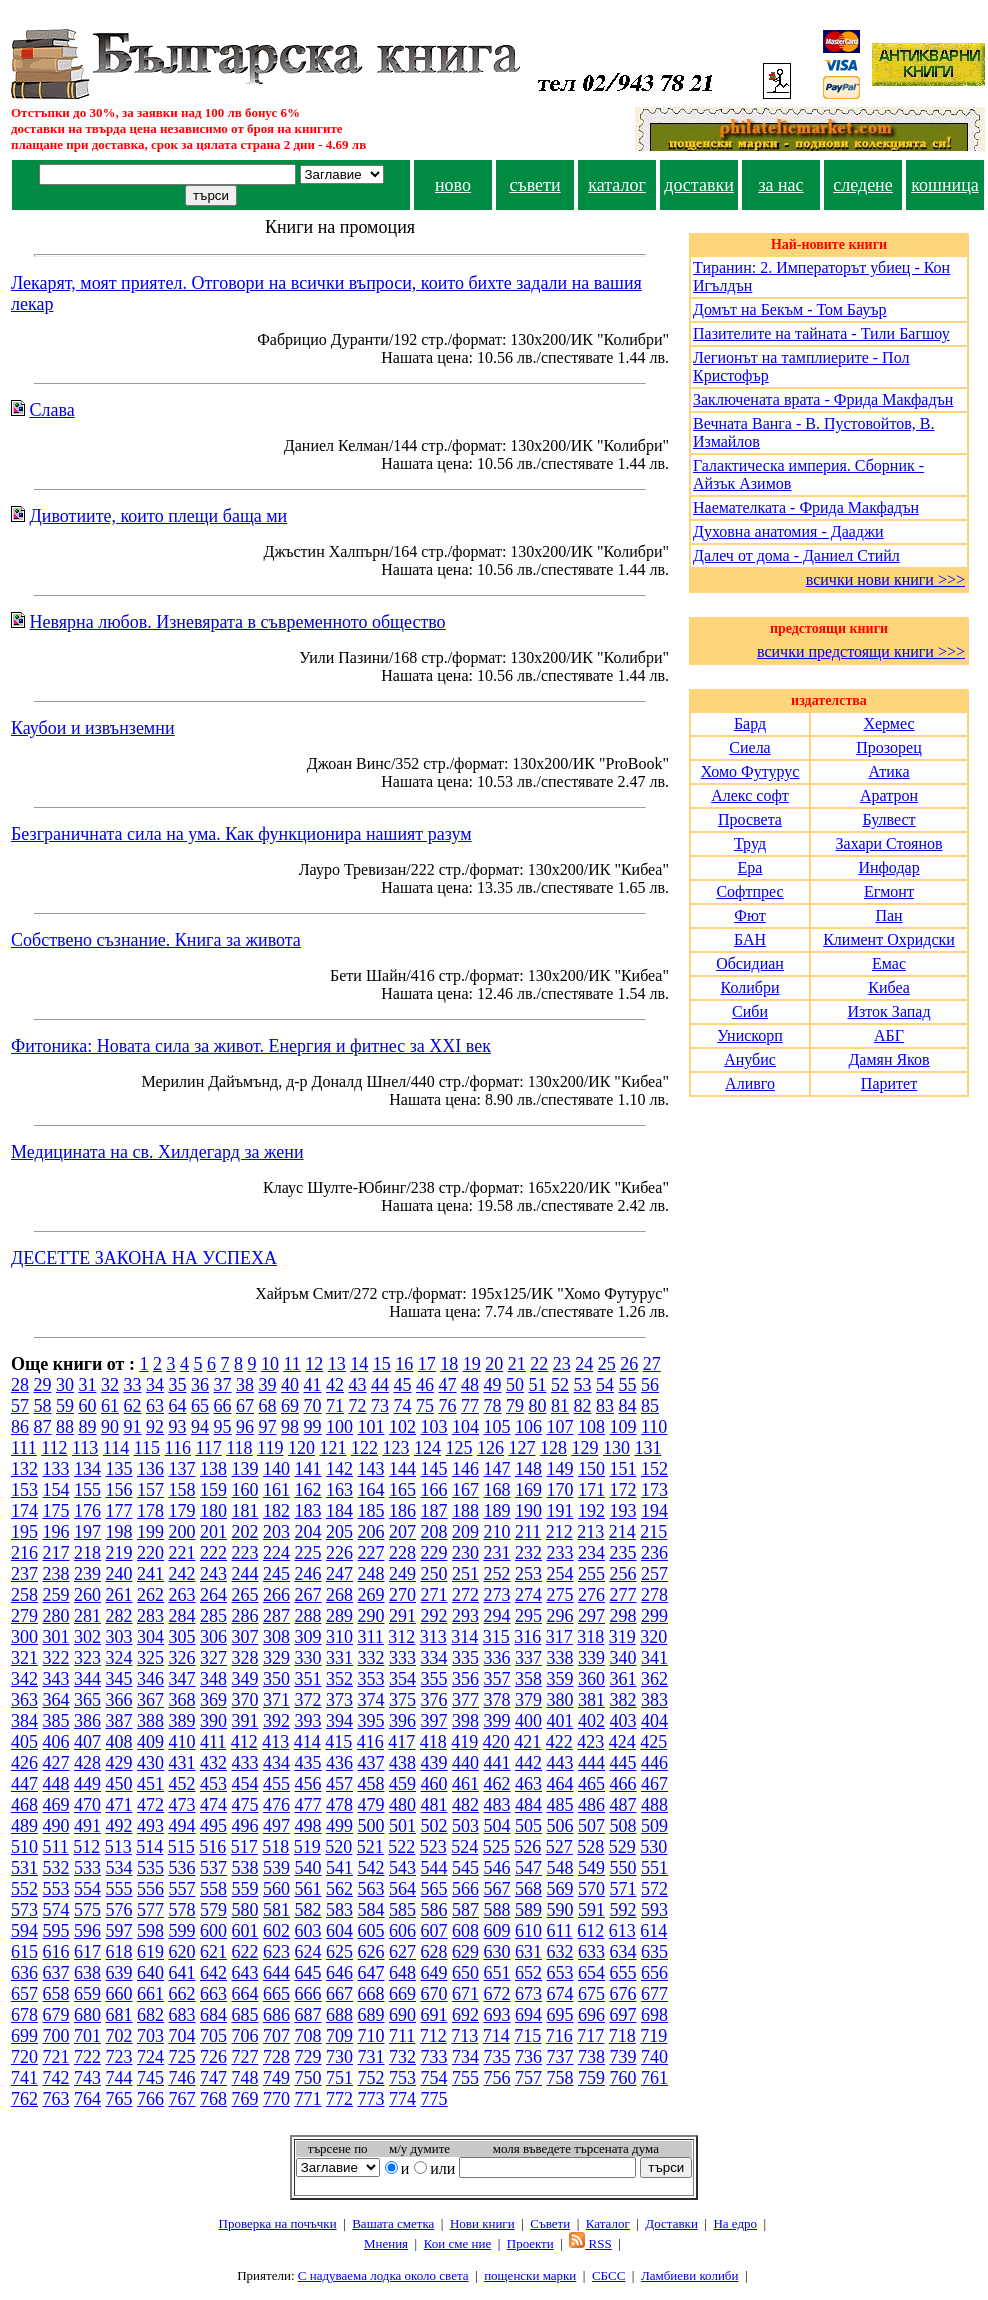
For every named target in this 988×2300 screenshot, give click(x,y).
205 (339, 1532)
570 (591, 1889)
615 (24, 1952)
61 (110, 1406)
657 (24, 1994)
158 (182, 1490)
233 (560, 1553)
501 (402, 1826)
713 (464, 2036)
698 (654, 2015)
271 (434, 1595)
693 (497, 2015)
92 (155, 1427)
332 (371, 1658)
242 (182, 1574)
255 (591, 1574)
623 (276, 1952)
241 (150, 1574)
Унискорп (750, 1035)
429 (119, 1763)
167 (465, 1490)
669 (402, 1994)
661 (150, 1994)
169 (528, 1490)
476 (276, 1805)
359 (560, 1679)
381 (591, 1700)
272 (465, 1595)
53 (583, 1385)
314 (464, 1637)
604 (339, 1931)
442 (528, 1763)
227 (371, 1553)
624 (308, 1952)
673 (528, 1994)
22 (539, 1364)
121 (332, 1448)
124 (427, 1448)
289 (339, 1616)
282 (119, 1616)
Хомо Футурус (750, 771)
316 (527, 1637)
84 (628, 1406)
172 (623, 1490)
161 (276, 1490)
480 (402, 1805)
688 (339, 2015)
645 (308, 1973)
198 (119, 1532)
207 (402, 1532)
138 (213, 1469)
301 (56, 1637)
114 (116, 1448)
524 (464, 1847)
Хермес (888, 723)
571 (623, 1889)
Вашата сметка (393, 2223)
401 (560, 1721)
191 (560, 1511)
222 (213, 1553)
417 (401, 1742)
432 (213, 1763)
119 (270, 1448)
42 (335, 1385)
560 (276, 1889)
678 (24, 2015)
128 (553, 1448)
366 (119, 1700)
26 (629, 1364)
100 (339, 1427)
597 (119, 1931)
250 (434, 1574)
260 (87, 1595)
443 (560, 1763)
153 (24, 1490)
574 (56, 1910)
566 (465, 1889)
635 (654, 1952)
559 (245, 1889)
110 (654, 1427)
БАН (750, 939)
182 (276, 1511)
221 (182, 1553)
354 (402, 1679)
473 (182, 1805)
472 (150, 1805)
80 (538, 1406)
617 (87, 1952)
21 (517, 1364)
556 (150, 1889)
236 (654, 1553)
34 (155, 1385)
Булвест (888, 819)
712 (433, 2036)
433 (245, 1763)
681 (119, 2015)
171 (591, 1490)
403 (623, 1721)
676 (623, 1994)
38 (245, 1385)
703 (150, 2036)
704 (182, 2036)
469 (56, 1805)
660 (119, 1994)
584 (371, 1910)
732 (402, 2057)
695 (560, 2015)
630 (497, 1952)
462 (497, 1784)
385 (56, 1721)
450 (119, 1784)
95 (223, 1427)
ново (453, 185)
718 (622, 2036)
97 (268, 1427)
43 (358, 1385)
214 (622, 1532)
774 (402, 2099)
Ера (750, 867)
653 (560, 1973)
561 (308, 1889)
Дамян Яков (888, 1059)
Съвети (550, 2223)
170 (560, 1490)
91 (133, 1427)
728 (276, 2057)
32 (110, 1385)
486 (591, 1805)
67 (245, 1406)
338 (560, 1658)
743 (87, 2078)
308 (276, 1637)
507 (591, 1826)
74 (403, 1406)
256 (623, 1574)
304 (150, 1637)
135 (119, 1469)
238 (56, 1574)
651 (497, 1973)
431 (182, 1763)
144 (402, 1469)
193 (623, 1511)
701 (87, 2036)
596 (87, 1931)
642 (213, 1973)
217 (56, 1553)
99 (313, 1427)
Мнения (386, 2243)
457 (339, 1784)
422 (559, 1742)
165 (402, 1490)
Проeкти (530, 2243)
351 (308, 1679)
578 (182, 1910)
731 (371, 2057)
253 (528, 1574)
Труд (750, 843)
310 (339, 1637)
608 (465, 1931)
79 (515, 1406)
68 (268, 1406)
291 (402, 1616)
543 (402, 1868)
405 (24, 1742)
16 (404, 1364)
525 (496, 1847)
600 (213, 1931)
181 (245, 1511)
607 (434, 1931)
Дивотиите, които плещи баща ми (159, 516)
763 (56, 2099)
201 (213, 1532)
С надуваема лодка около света (383, 2275)
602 (276, 1931)
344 (87, 1679)
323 (87, 1658)
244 (245, 1574)
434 (276, 1763)
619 (150, 1952)
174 (24, 1511)
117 (208, 1448)
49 (493, 1385)
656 (654, 1973)
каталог (617, 185)
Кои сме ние (457, 2243)
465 (591, 1784)
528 (590, 1847)
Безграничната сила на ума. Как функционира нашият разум (241, 834)
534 (119, 1868)
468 (24, 1805)
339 (591, 1658)
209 (465, 1532)
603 (308, 1931)
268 (339, 1595)
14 (359, 1364)
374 (371, 1700)
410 (182, 1742)
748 (245, 2078)
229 (434, 1553)
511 (56, 1847)
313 (433, 1637)
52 (560, 1385)
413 (275, 1742)
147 (497, 1469)
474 (213, 1805)
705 (213, 2036)
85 (650, 1406)
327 (213, 1658)
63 (155, 1406)
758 (560, 2078)
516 (212, 1847)
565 (434, 1889)
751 (339, 2078)
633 (591, 1952)
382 (623, 1700)
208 (434, 1532)
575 (87, 1910)
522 (401, 1847)
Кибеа (889, 987)
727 (245, 2057)
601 (245, 1931)
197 (87, 1532)
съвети (534, 185)
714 (496, 2036)
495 (213, 1826)
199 (150, 1532)
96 (245, 1427)
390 (213, 1721)
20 (494, 1364)
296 (560, 1616)
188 (465, 1511)
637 (56, 1973)
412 (244, 1742)
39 (268, 1385)
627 (402, 1952)
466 (623, 1784)
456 (308, 1784)
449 (87, 1784)
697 (623, 2015)
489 (24, 1826)
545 (465, 1868)
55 (628, 1385)
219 (119, 1553)
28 (20, 1385)
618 (119, 1952)
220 (150, 1553)
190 (528, 1511)
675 (591, 1994)
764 (87, 2099)
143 (371, 1469)
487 (623, 1805)
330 (308, 1658)
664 (245, 1994)
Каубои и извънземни (93, 728)
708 (308, 2036)
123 (395, 1448)
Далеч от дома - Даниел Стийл (796, 555)
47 (448, 1385)
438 (402, 1763)
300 (24, 1637)
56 (650, 1385)
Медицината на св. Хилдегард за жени (157, 1152)
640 (150, 1973)
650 (465, 1973)
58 (43, 1406)
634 (623, 1952)
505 (528, 1826)
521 (370, 1847)
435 (308, 1763)
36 (200, 1385)
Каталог (608, 2223)
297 (591, 1616)
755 (465, 2078)
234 (591, 1553)
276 (591, 1595)
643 (245, 1973)
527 (559, 1847)
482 (465, 1805)
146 (465, 1469)
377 (465, 1700)
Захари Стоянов (889, 843)
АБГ (889, 1035)
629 (465, 1952)
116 (178, 1448)
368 (182, 1700)
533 (87, 1868)
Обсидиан (750, 963)
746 (182, 2078)
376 (434, 1700)
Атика (889, 771)
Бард (750, 723)
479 (371, 1805)
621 (213, 1952)
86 (20, 1427)
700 (56, 2036)
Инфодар (888, 867)
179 (182, 1511)
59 (65, 1406)
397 (434, 1721)
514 (149, 1847)
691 (434, 2015)
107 (560, 1427)
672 (497, 1994)
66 (223, 1406)
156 (119, 1490)
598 (150, 1931)
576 (119, 1910)
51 (538, 1385)
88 (65, 1427)
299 (654, 1616)
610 (528, 1931)
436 (339, 1763)
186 (402, 1511)
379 (528, 1700)
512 (86, 1847)
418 (433, 1742)
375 (402, 1700)
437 (371, 1763)
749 (276, 2078)
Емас (889, 963)
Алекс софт (750, 795)
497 (276, 1826)
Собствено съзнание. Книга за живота (156, 940)
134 (87, 1469)
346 (150, 1679)
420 (496, 1742)
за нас (780, 185)
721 (56, 2057)
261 (119, 1595)
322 (56, 1658)
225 (308, 1553)
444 (591, 1763)
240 (119, 1574)
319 (622, 1637)
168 (497, 1490)
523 (433, 1847)
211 (528, 1532)
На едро (735, 2223)
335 (465, 1658)
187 (434, 1511)
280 (56, 1616)
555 (119, 1889)
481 (434, 1805)
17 (427, 1364)
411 (213, 1742)
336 (497, 1658)
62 (133, 1406)
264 (213, 1595)
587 (465, 1910)
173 (654, 1490)
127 (521, 1448)
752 (371, 2078)
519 (307, 1847)
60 (88, 1406)
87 (43, 1427)
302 (87, 1637)
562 (339, 1889)
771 (308, 2099)
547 (528, 1868)
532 (56, 1868)
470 (87, 1805)
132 (24, 1469)
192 (591, 1511)
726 (213, 2057)
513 (118, 1847)
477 (308, 1805)
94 (200, 1427)
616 (56, 1952)
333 (402, 1658)
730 (339, 2057)
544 (434, 1868)
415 (338, 1742)
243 (213, 1574)
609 (497, 1931)
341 (654, 1658)
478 (339, 1805)
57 (20, 1406)
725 (182, 2057)
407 (87, 1742)
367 (150, 1700)
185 (371, 1511)
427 (56, 1763)
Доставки (671, 2223)
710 (371, 2036)
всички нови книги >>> (885, 579)
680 (87, 2015)
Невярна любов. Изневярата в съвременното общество (238, 622)
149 (560, 1469)
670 (434, 1994)
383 (654, 1700)
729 (308, 2057)
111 (24, 1448)
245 (276, 1574)
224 (276, 1553)
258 (24, 1595)
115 (147, 1448)
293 (465, 1616)
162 (308, 1490)
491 (87, 1826)
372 (308, 1700)
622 (245, 1952)
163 (339, 1490)
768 (213, 2099)
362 (654, 1679)
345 (119, 1679)
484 (528, 1805)
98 (290, 1427)
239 (87, 1574)
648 (402, 1973)
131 (647, 1448)
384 (24, 1721)
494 (182, 1826)
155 (87, 1490)
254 (560, 1574)
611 (560, 1931)
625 (339, 1952)
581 (276, 1910)
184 (339, 1511)
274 (528, 1595)
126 (490, 1448)
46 (425, 1385)
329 (276, 1658)
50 (515, 1385)
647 (371, 1973)
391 (245, 1721)
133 (56, 1469)
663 (213, 1994)
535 (150, 1868)
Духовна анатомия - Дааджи (788, 531)
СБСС (608, 2275)
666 (308, 1994)
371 (276, 1700)
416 (370, 1742)
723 (119, 2057)
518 (275, 1847)
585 (402, 1910)
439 (434, 1763)
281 (87, 1616)
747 (213, 2078)
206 (371, 1532)
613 (622, 1931)
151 (623, 1469)
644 (276, 1973)
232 (528, 1553)
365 (87, 1700)
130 (616, 1448)
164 (371, 1490)
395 (371, 1721)
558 (213, 1889)
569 (560, 1889)
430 (150, 1763)
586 (434, 1910)
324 (119, 1658)
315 (496, 1637)
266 (276, 1595)
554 (87, 1889)
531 (24, 1868)
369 (213, 1700)
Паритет (889, 1083)
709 (339, 2036)
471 (119, 1805)
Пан (888, 915)
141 (308, 1469)
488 (654, 1805)
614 (653, 1931)
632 (560, 1952)
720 (24, 2057)
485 (560, 1805)
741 (24, 2078)
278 (654, 1595)
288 (308, 1616)
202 (245, 1532)
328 (245, 1658)
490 (56, 1826)
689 (371, 2015)
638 (87, 1973)
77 (470, 1406)
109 (623, 1427)
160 (245, 1490)
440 (465, 1763)
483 (497, 1805)
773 (371, 2099)
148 (528, 1469)
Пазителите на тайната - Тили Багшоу (821, 333)
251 (465, 1574)
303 (119, 1637)
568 (528, 1889)
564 (402, 1889)
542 (371, 1868)
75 (425, 1406)
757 (528, 2078)
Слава (52, 410)
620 (182, 1952)
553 (56, 1889)
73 (380, 1406)
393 (308, 1721)
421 (527, 1742)
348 (213, 1679)
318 (590, 1637)
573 (24, 1910)
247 (339, 1574)
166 (434, 1490)
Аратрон (889, 795)
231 (497, 1553)
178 (150, 1511)
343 (56, 1679)
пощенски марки (530, 2275)
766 (150, 2099)
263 (182, 1595)
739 (623, 2057)
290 (371, 1616)
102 (402, 1427)
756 (497, 2078)
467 (654, 1784)
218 (87, 1553)
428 (87, 1763)
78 (493, 1406)
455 (276, 1784)
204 (308, 1532)
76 (448, 1406)
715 (527, 2036)
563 (371, 1889)
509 (654, 1826)
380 (560, 1700)
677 (654, 1994)
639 (119, 1973)
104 (465, 1427)
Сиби (750, 1011)
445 (623, 1763)
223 (245, 1553)
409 (150, 1742)
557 (182, 1889)
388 (150, 1721)
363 (24, 1700)
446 (654, 1763)
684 (213, 2015)
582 (308, 1910)
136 (150, 1469)
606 (402, 1931)
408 (119, 1742)
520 (338, 1847)
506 (560, 1826)
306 (213, 1637)
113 (85, 1448)
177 (119, 1511)
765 (119, 2099)
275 (560, 1595)
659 (87, 1994)
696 (591, 2015)
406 (56, 1742)
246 (308, 1574)
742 (56, 2078)
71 (335, 1406)
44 (380, 1385)
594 (24, 1931)
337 (528, 1658)
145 (434, 1469)
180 (213, 1511)
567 (497, 1889)
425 (653, 1742)
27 (652, 1364)
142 (339, 1469)
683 (182, 2015)
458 (371, 1784)
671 (465, 1994)
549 (591, 1868)
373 (339, 1700)
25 (607, 1364)
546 (497, 1868)
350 (276, 1679)
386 (87, 1721)
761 (654, 2078)
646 (339, 1973)
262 (150, 1595)
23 (562, 1364)
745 (150, 2078)
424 (622, 1742)
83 (605, 1406)
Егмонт (889, 891)
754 (434, 2078)
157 (150, 1490)
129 (584, 1448)
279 (24, 1616)
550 (623, 1868)
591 (591, 1910)
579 (213, 1910)
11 (291, 1364)
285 (213, 1616)
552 (24, 1889)
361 (623, 1679)
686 (276, 2015)
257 (654, 1574)
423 (590, 1742)
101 (371, 1427)
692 (465, 2015)
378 (497, 1700)
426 (24, 1763)
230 (465, 1553)
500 (371, 1826)
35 (178, 1385)
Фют (749, 915)
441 (497, 1763)
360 (591, 1679)
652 (528, 1973)
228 (402, 1553)
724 (150, 2057)
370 (245, 1700)
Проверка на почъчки (278, 2223)
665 (276, 1994)
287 (276, 1616)
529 (622, 1847)
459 (402, 1784)
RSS (590, 2243)
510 (24, 1847)
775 (434, 2099)
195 (24, 1532)
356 (465, 1679)
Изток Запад (888, 1011)
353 (371, 1679)
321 (24, 1658)
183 (308, 1511)
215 (653, 1532)
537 (213, 1868)
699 (24, 2036)
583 (339, 1910)
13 (337, 1364)
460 (434, 1784)
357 (497, 1679)
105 (497, 1427)
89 (88, 1427)
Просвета (750, 819)
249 (402, 1574)
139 (245, 1469)
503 (465, 1826)
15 (382, 1364)
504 (497, 1826)
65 (200, 1406)
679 (56, 2015)
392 (276, 1721)
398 (465, 1721)
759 (591, 2078)
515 (181, 1847)
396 (402, 1721)
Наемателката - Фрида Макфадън (806, 507)
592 (623, 1910)
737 (560, 2057)
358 (528, 1679)
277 (623, 1595)
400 (528, 1721)
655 (623, 1973)
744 (119, 2078)
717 (590, 2036)
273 (497, 1595)
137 (182, 1469)
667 (339, 1994)
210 (497, 1532)
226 (339, 1553)
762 (24, 2099)
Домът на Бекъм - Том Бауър (790, 309)
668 (371, 1994)
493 (150, 1826)
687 (308, 2015)
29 (43, 1385)
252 (497, 1574)
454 (245, 1784)
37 (223, 1385)
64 (178, 1406)
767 (182, 2099)
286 (245, 1616)
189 (497, 1511)
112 (54, 1448)
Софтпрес (749, 891)
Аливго (750, 1083)
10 (270, 1364)
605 (371, 1931)
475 (245, 1805)
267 (308, 1595)
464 (560, 1784)
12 (314, 1364)
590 (560, 1910)
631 (528, 1952)
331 (339, 1658)
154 (56, 1490)
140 (276, 1469)
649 (434, 1973)
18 (449, 1364)
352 (339, 1679)
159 (213, 1490)
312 (401, 1637)
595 (56, 1931)
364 (56, 1700)
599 (182, 1931)
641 (182, 1973)
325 (150, 1658)
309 (308, 1637)
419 (464, 1742)
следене (863, 185)
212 (559, 1532)
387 (119, 1721)
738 (591, 2057)
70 (313, 1406)
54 (605, 1385)
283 (150, 1616)
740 (654, 2057)
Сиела (749, 747)
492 (119, 1826)
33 (133, 1385)
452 (182, 1784)
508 (623, 1826)
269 (371, 1595)
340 (623, 1658)
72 (358, 1406)
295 (528, 1616)
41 (313, 1385)
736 (528, 2057)
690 (402, 2015)
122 (364, 1448)
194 (654, 1511)
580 (245, 1910)
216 (24, 1553)
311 (371, 1637)
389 (182, 1721)
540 (308, 1868)
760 (623, 2078)
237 (24, 1574)
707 (276, 2036)
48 (470, 1385)
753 (402, 2078)
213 (590, 1532)
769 (245, 2099)
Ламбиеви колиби (690, 2275)
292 (434, 1616)
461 (465, 1784)
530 (653, 1847)
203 (276, 1532)
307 (245, 1637)
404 (654, 1721)
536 (182, 1868)
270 (402, 1595)
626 (371, 1952)
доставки (699, 185)
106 (528, 1427)
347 (182, 1679)
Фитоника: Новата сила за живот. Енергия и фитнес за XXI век (251, 1046)
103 (434, 1427)
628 (434, 1952)
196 (56, 1532)
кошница (945, 185)
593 (654, 1910)
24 (584, 1364)
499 (339, 1826)
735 (497, 2057)
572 (654, 1889)
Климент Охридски (889, 939)
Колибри (750, 987)
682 (150, 2015)
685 (245, 2015)
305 (182, 1637)
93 (178, 1427)
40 (290, 1385)
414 (307, 1742)
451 (150, 1784)
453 (213, 1784)
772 (339, 2099)
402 (591, 1721)
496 (245, 1826)
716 (559, 2036)
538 (245, 1868)
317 (559, 1637)
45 (403, 1385)
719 (653, 2036)
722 (87, 2057)
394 (339, 1721)
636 (24, 1973)
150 (591, 1469)
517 (244, 1847)
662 (182, 1994)
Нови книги (482, 2223)
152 (654, 1469)
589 (528, 1910)
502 (434, 1826)
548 (560, 1868)
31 (88, 1385)
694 (528, 2015)
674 (560, 1994)
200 (182, 1532)
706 (245, 2036)
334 (434, 1658)
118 (239, 1448)
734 (465, 2057)
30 (65, 1385)
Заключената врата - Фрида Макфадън (823, 399)
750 (308, 2078)
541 (339, 1868)
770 (276, 2099)
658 (56, 1994)
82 (583, 1406)
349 (245, 1679)
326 (182, 1658)
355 (434, 1679)
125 (458, 1448)
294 (497, 1616)
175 (56, 1511)
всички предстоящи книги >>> (861, 651)
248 (371, 1574)
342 (24, 1679)
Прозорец (888, 747)
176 (87, 1511)
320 (653, 1637)
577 (150, 1910)
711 (402, 2036)
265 (245, 1595)
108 (591, 1427)
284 (182, 1616)
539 (276, 1868)
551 (654, 1868)
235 (623, 1553)
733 (434, 2057)
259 (56, 1595)
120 (301, 1448)
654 (591, 1973)
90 (110, 1427)
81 (560, 1406)
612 (590, 1931)
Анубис (750, 1059)
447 (24, 1784)
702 (119, 2036)
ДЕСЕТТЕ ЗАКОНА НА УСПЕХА (144, 1258)
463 (528, 1784)
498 (308, 1826)
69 (290, 1406)
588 (497, 1910)
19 (472, 1364)
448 (56, 1784)
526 (527, 1847)
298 (623, 1616)
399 (497, 1721)
